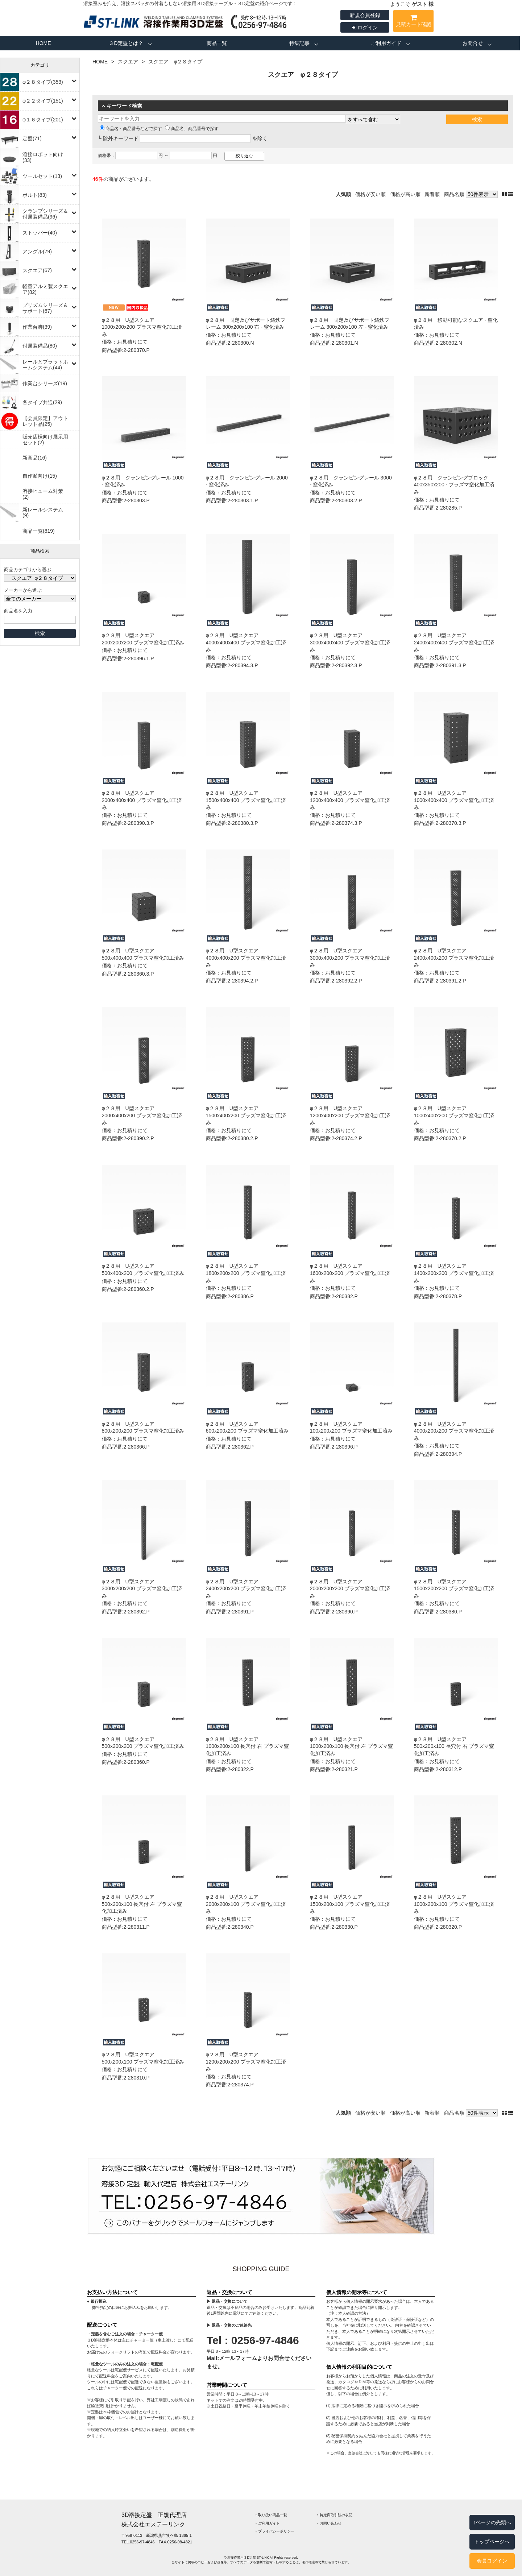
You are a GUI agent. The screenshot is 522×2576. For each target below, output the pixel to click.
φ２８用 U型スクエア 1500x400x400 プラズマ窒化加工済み (246, 800)
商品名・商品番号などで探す (131, 128)
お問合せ (473, 43)
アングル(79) (37, 251)
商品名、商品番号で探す (192, 128)
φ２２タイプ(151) (42, 101)
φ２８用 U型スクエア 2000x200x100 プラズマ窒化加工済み (246, 1904)
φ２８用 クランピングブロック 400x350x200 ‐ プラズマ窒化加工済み (454, 485)
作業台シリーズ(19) (44, 383)
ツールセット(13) (42, 176)
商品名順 (454, 194)
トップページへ (492, 2541)
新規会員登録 (365, 15)
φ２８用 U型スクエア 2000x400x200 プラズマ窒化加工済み (142, 1115)
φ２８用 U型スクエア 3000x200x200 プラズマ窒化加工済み (142, 1589)
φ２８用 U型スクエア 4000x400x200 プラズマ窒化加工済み (246, 958)
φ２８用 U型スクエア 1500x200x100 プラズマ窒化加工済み (350, 1904)
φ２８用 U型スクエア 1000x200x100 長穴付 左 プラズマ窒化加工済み (351, 1746)
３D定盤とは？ (126, 43)
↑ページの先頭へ (492, 2522)
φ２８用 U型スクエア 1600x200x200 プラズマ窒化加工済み (350, 1273)
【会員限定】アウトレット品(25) (45, 421)
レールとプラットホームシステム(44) (45, 364)
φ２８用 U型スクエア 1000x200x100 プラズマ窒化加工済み (454, 1904)
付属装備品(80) (39, 346)
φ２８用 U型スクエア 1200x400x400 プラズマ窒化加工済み (350, 800)
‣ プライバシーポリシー (275, 2531)
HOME (43, 43)
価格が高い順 (405, 194)
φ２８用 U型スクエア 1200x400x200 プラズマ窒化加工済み (350, 1115)
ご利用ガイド (386, 43)
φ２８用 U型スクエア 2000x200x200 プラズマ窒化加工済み (350, 1589)
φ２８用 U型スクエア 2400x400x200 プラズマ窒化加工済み (454, 958)
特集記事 (299, 43)
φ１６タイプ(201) (42, 119)
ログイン (365, 27)
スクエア (128, 62)
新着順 (432, 194)
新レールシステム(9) (42, 512)
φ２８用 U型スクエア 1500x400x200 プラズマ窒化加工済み (246, 1115)
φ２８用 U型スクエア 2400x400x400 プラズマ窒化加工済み (454, 642)
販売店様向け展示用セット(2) (45, 439)
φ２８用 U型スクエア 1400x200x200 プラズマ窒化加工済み (454, 1273)
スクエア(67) (37, 270)
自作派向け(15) (39, 476)
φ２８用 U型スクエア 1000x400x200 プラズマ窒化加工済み (454, 1115)
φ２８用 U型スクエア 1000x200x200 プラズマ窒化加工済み (142, 327)
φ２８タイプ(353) (42, 82)
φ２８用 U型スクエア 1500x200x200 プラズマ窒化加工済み (454, 1589)
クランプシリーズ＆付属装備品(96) (45, 214)
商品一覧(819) (38, 531)
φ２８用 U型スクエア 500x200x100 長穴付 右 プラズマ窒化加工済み (454, 1746)
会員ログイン (492, 2561)
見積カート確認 (413, 22)
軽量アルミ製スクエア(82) (45, 289)
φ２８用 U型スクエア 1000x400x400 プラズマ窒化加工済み (454, 800)
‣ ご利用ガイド (268, 2523)
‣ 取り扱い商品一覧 (271, 2515)
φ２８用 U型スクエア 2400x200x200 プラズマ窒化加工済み (246, 1589)
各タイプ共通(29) (42, 402)
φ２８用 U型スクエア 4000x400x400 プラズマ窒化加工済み (246, 642)
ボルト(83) (34, 195)
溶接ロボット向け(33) (42, 157)
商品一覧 (217, 43)
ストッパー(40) (39, 233)
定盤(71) (32, 138)
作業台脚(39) (37, 327)
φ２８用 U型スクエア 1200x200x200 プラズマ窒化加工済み (246, 2062)
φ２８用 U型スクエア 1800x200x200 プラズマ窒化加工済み (246, 1273)
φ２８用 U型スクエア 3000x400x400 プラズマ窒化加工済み (350, 642)
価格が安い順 (370, 194)
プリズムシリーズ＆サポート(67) (45, 308)
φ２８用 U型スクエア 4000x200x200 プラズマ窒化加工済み (454, 1431)
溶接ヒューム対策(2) (42, 494)
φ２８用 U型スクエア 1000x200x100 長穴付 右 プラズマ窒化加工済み (247, 1746)
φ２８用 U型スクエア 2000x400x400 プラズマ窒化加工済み (142, 800)
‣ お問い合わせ (329, 2523)
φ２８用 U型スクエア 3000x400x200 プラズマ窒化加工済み (350, 958)
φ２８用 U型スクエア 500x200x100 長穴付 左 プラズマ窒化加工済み (142, 1904)
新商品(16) (34, 458)
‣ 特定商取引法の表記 (334, 2515)
